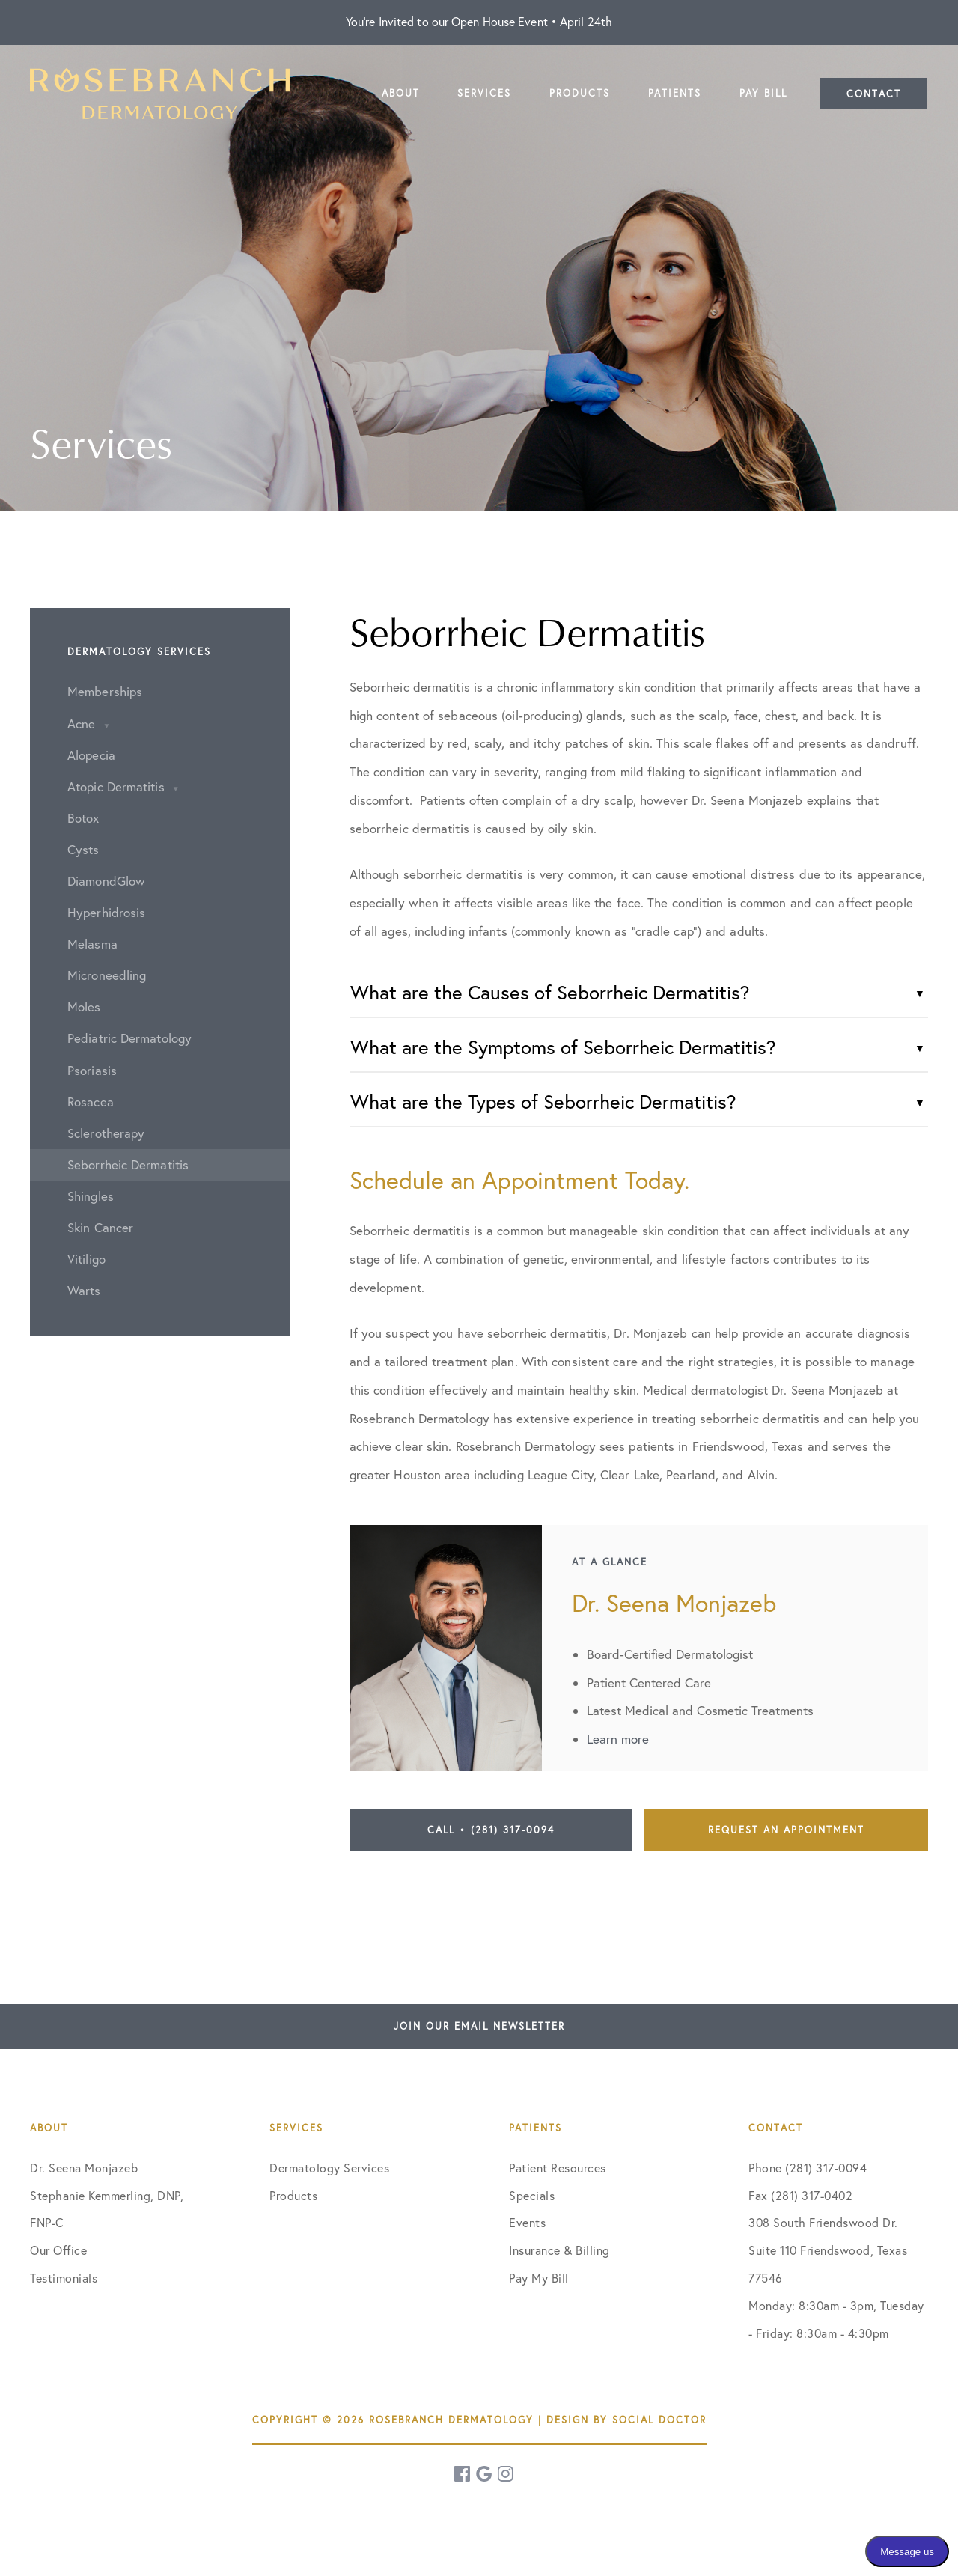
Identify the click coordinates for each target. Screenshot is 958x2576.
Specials (532, 2195)
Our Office (58, 2250)
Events (527, 2222)
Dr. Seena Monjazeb (84, 2168)
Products (293, 2195)
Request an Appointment (786, 1830)
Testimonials (63, 2278)
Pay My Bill (539, 2278)
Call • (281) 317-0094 (491, 1830)
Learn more (618, 1739)
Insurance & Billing (559, 2250)
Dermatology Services (329, 2168)
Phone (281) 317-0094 (807, 2168)
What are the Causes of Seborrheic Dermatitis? (550, 992)
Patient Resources (557, 2168)
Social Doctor (659, 2420)
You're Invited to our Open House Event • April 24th (479, 21)
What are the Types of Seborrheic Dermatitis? (543, 1101)
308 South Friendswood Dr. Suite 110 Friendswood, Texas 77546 (827, 2250)
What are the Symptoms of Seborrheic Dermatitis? (563, 1047)
